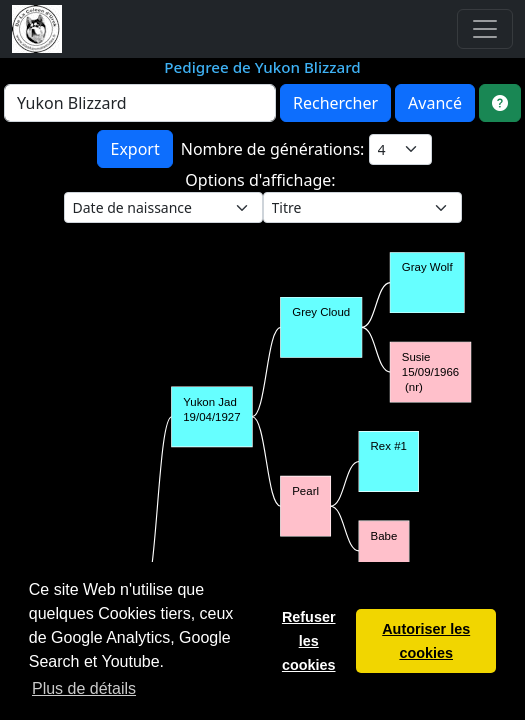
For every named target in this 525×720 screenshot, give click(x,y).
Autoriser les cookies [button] (426, 641)
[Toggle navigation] (485, 29)
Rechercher (335, 103)
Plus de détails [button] (84, 688)
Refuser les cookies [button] (309, 641)
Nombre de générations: (275, 149)
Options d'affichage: (262, 180)
